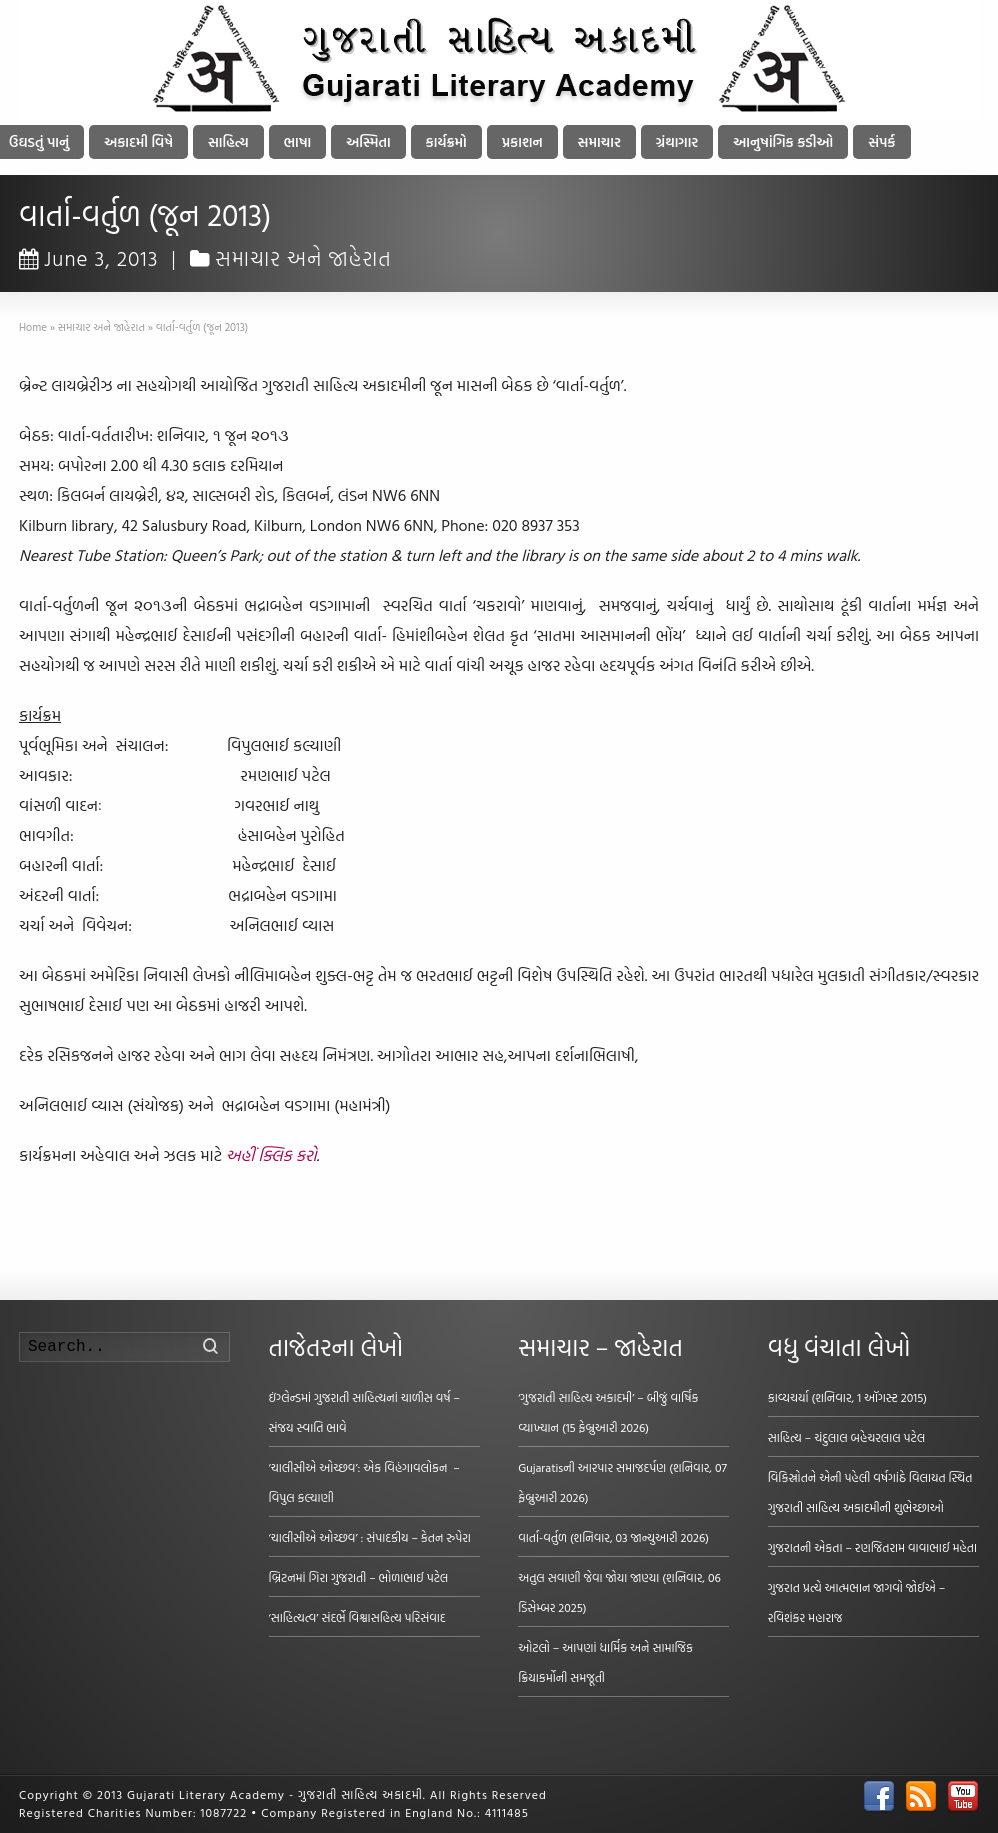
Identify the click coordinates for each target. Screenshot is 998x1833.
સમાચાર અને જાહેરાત (303, 258)
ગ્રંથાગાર (677, 141)
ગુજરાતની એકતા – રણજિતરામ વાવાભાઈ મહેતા (872, 1547)
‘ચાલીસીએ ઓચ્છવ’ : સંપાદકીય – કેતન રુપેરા (370, 1537)
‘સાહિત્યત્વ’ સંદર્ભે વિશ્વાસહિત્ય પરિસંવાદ (357, 1617)
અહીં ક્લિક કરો (271, 1155)
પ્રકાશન (522, 141)
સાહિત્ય (228, 141)
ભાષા (298, 141)
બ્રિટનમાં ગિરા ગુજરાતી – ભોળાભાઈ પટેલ (359, 1577)
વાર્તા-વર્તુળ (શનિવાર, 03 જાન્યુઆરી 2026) (613, 1537)
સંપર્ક (881, 141)
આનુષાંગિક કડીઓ (783, 141)
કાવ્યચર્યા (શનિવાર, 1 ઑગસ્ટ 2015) (847, 1397)
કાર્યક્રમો (446, 141)
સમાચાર (599, 141)
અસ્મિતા (368, 141)
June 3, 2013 (89, 258)
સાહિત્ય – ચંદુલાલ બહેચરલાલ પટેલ (847, 1437)
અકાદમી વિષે (138, 141)
